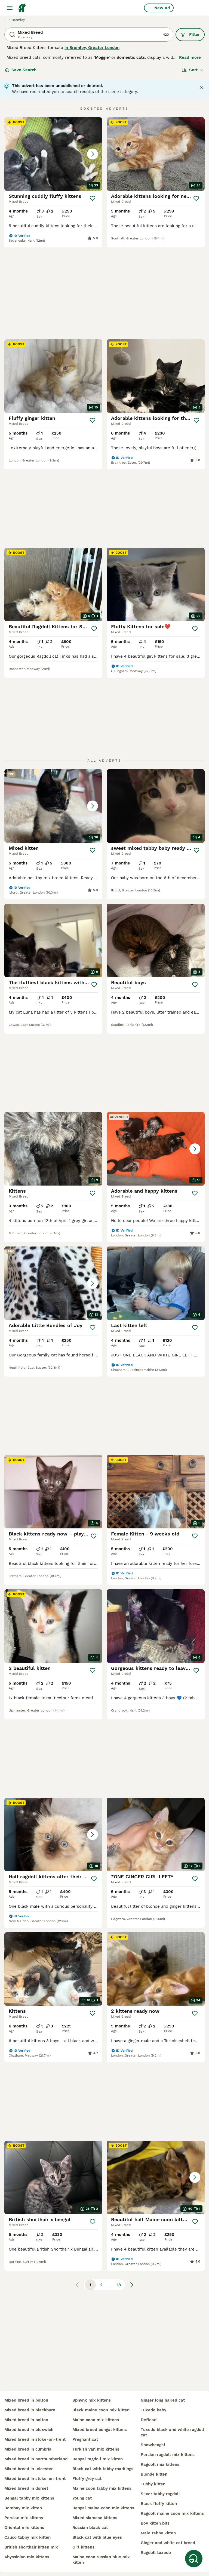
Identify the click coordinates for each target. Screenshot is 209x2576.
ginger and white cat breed (168, 2542)
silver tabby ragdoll (160, 2493)
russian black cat (90, 2527)
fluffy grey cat (87, 2478)
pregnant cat (85, 2439)
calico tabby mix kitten (27, 2537)
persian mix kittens (23, 2517)
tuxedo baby (153, 2410)
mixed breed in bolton (26, 2400)
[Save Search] (193, 2558)
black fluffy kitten (159, 2503)
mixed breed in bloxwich (28, 2429)
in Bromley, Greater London (91, 47)
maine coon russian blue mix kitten (101, 2560)
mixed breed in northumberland (35, 2459)
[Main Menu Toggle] (9, 7)
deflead (148, 2419)
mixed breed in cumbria (27, 2449)
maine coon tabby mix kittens (101, 2488)
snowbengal (153, 2444)
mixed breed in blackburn (29, 2410)
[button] (53, 154)
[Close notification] (201, 87)
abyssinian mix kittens (26, 2557)
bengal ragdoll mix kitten (97, 2459)
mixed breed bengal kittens (99, 2429)
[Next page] (131, 2049)
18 (119, 2049)
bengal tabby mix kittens (29, 2498)
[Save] (92, 198)
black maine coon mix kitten (101, 2410)
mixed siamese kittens (94, 2517)
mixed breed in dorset (26, 2488)
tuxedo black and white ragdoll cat (172, 2432)
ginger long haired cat (163, 2400)
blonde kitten (154, 2474)
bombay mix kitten (23, 2508)
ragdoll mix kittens (160, 2464)
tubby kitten (153, 2484)
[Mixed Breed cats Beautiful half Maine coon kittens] (156, 1941)
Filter (190, 34)
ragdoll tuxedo (156, 2552)
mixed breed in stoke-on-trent (35, 2439)
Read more (190, 57)
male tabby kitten (158, 2533)
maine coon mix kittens (95, 2419)
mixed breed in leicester (28, 2468)
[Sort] (193, 69)
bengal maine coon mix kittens (103, 2508)
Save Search (20, 69)
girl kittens (83, 2547)
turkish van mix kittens (95, 2449)
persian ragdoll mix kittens (168, 2454)
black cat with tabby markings (102, 2468)
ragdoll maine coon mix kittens (172, 2513)
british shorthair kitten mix (31, 2547)
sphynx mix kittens (91, 2400)
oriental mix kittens (24, 2527)
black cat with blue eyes (97, 2537)
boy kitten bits (155, 2523)
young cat (82, 2498)
